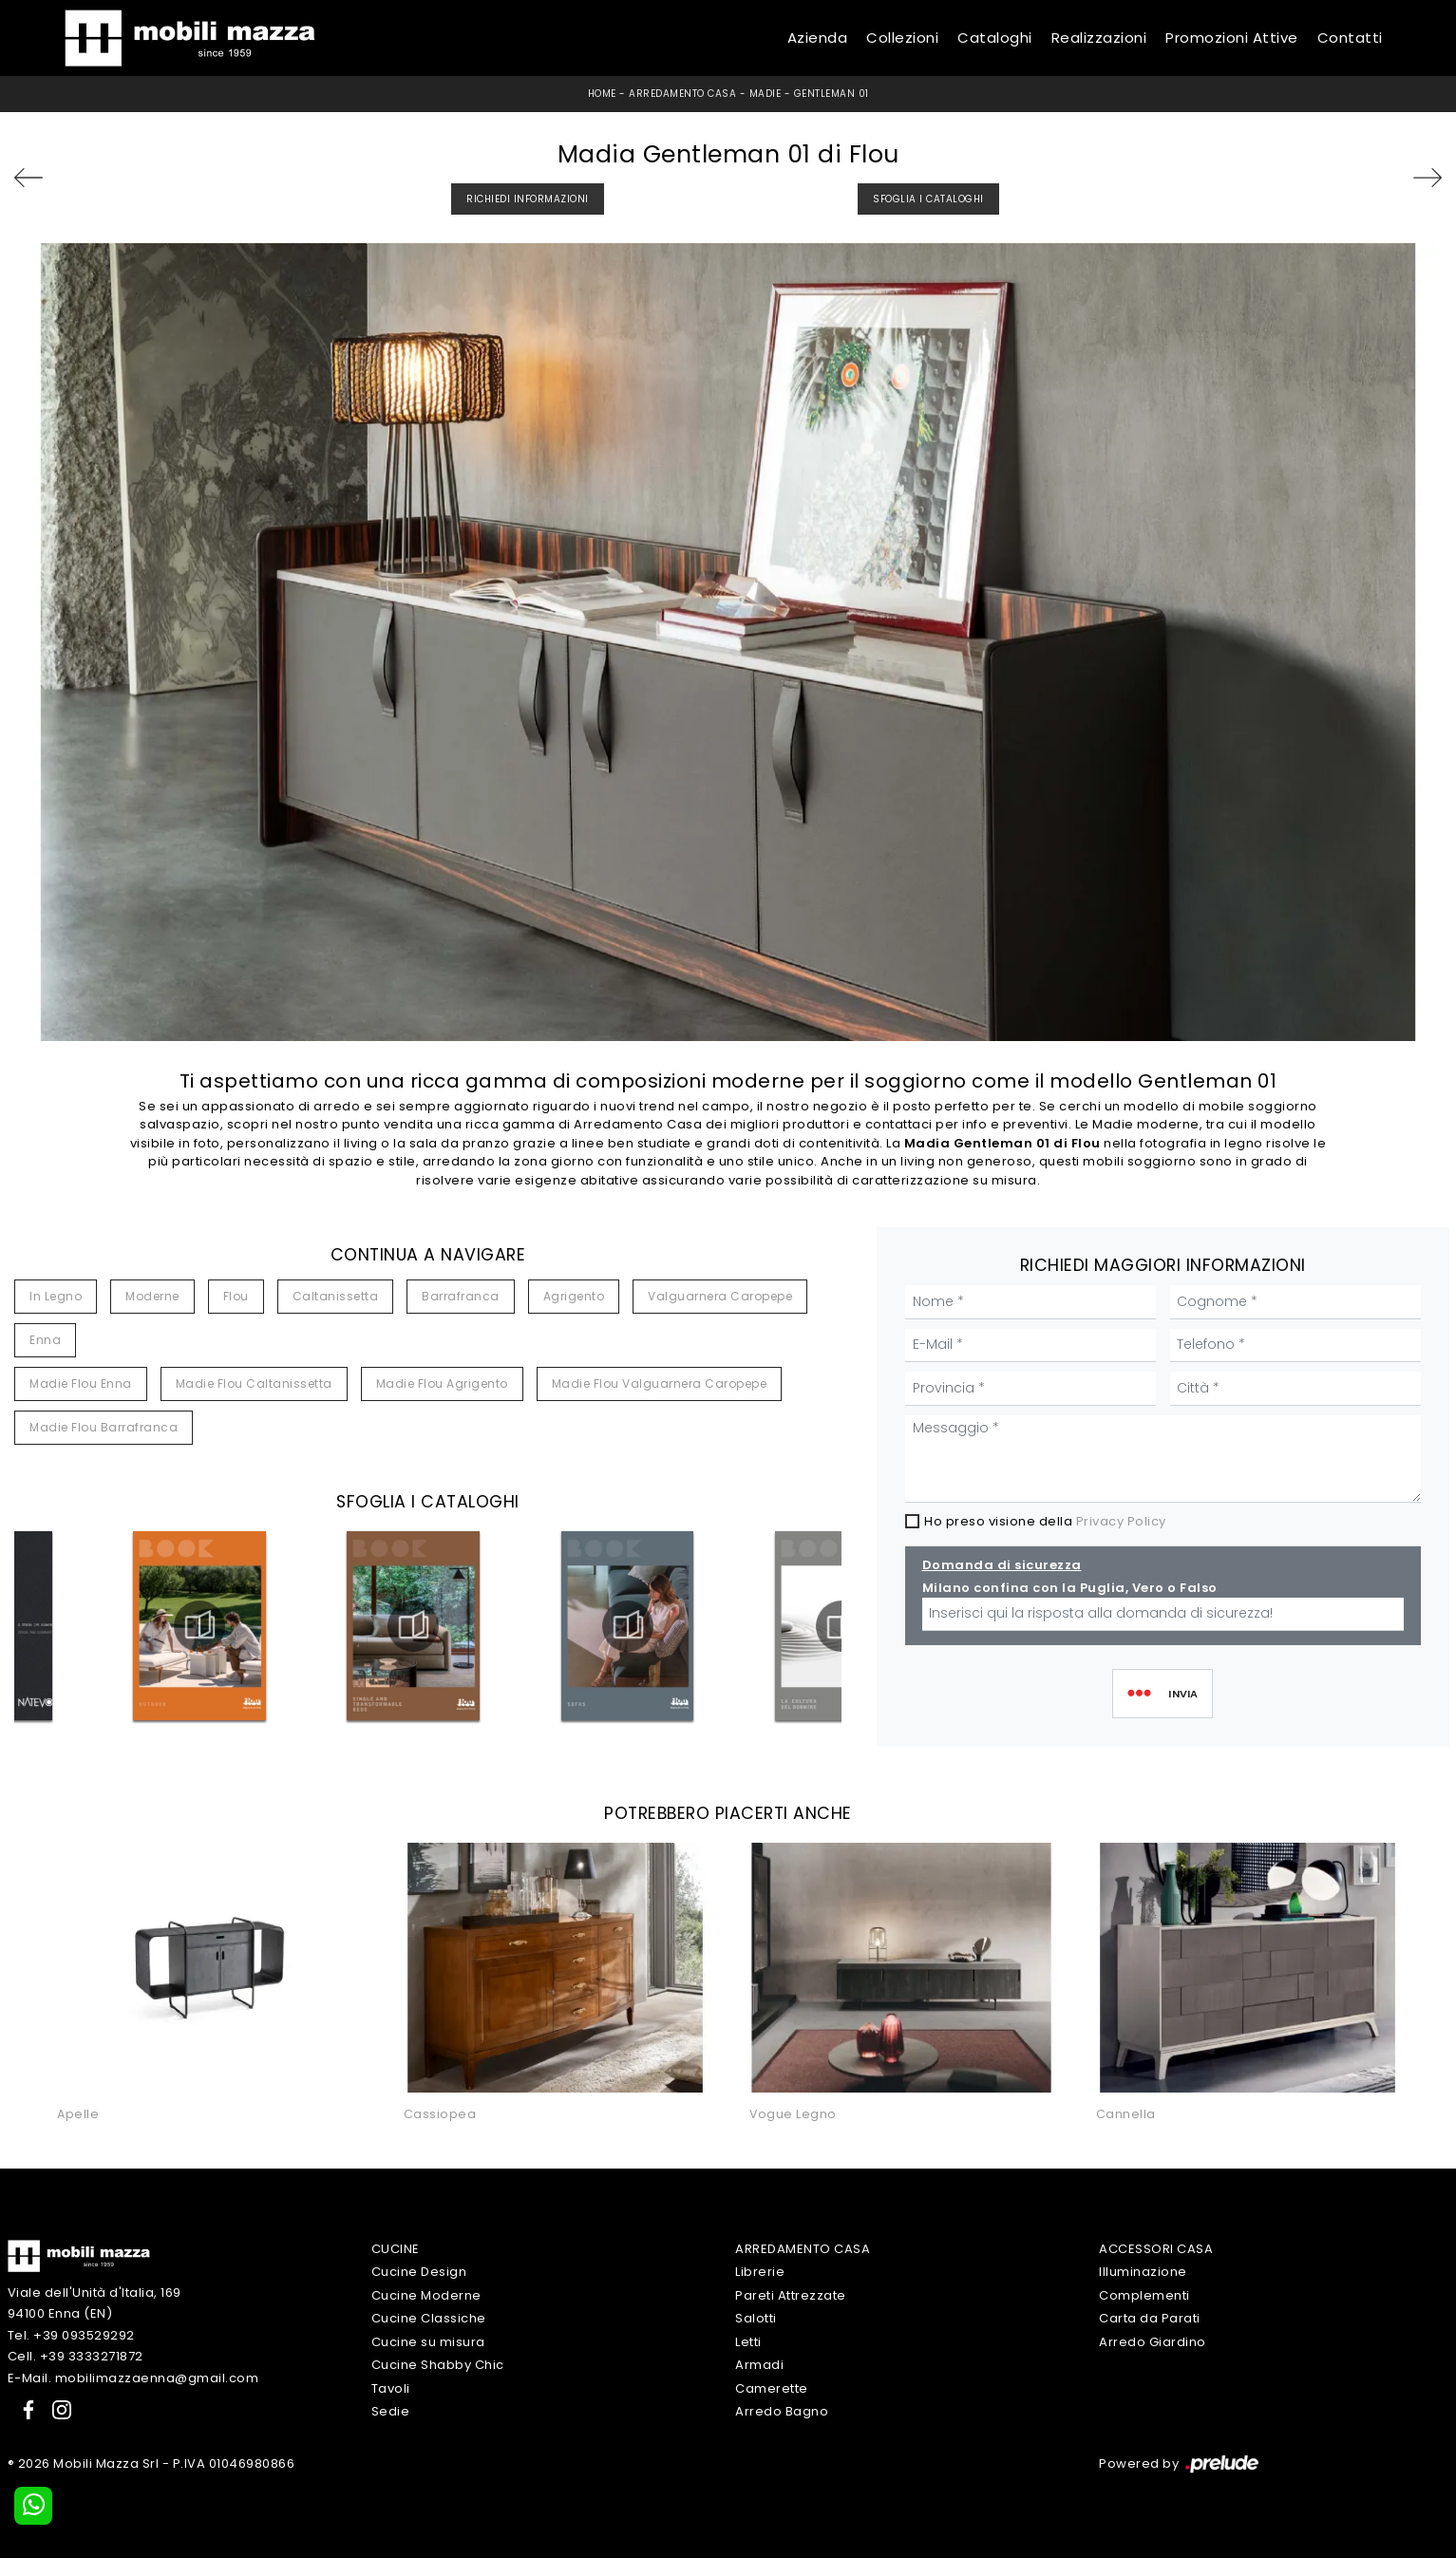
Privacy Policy (1121, 1521)
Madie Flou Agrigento (442, 1383)
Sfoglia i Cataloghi (928, 199)
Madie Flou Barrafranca (103, 1427)
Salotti (756, 2318)
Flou (236, 1296)
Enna (45, 1340)
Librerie (760, 2272)
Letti (748, 2342)
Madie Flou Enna (80, 1383)
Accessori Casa (1156, 2249)
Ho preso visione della (1045, 1521)
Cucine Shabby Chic (437, 2365)
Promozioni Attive (1231, 37)
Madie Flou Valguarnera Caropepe (659, 1383)
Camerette (771, 2388)
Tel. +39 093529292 (71, 2335)
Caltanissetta (336, 1296)
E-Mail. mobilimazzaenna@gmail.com (133, 2378)
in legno (55, 1296)
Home (602, 93)
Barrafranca (461, 1296)
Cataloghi (994, 37)
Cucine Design (419, 2272)
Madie (765, 93)
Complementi (1144, 2295)
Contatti (1350, 37)
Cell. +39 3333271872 (75, 2356)
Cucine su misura (428, 2342)
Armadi (759, 2365)
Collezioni (902, 37)
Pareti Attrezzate (790, 2295)
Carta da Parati (1150, 2318)
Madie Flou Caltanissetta (254, 1383)
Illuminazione (1143, 2272)
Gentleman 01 (831, 93)
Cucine (395, 2249)
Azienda (817, 37)
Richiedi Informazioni (527, 199)
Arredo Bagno (781, 2411)
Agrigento (574, 1296)
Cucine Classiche (428, 2318)
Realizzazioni (1099, 37)
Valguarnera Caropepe (720, 1296)
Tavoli (390, 2388)
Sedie (390, 2411)
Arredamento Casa (682, 93)
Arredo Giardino (1152, 2342)
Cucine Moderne (426, 2295)
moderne (152, 1296)
